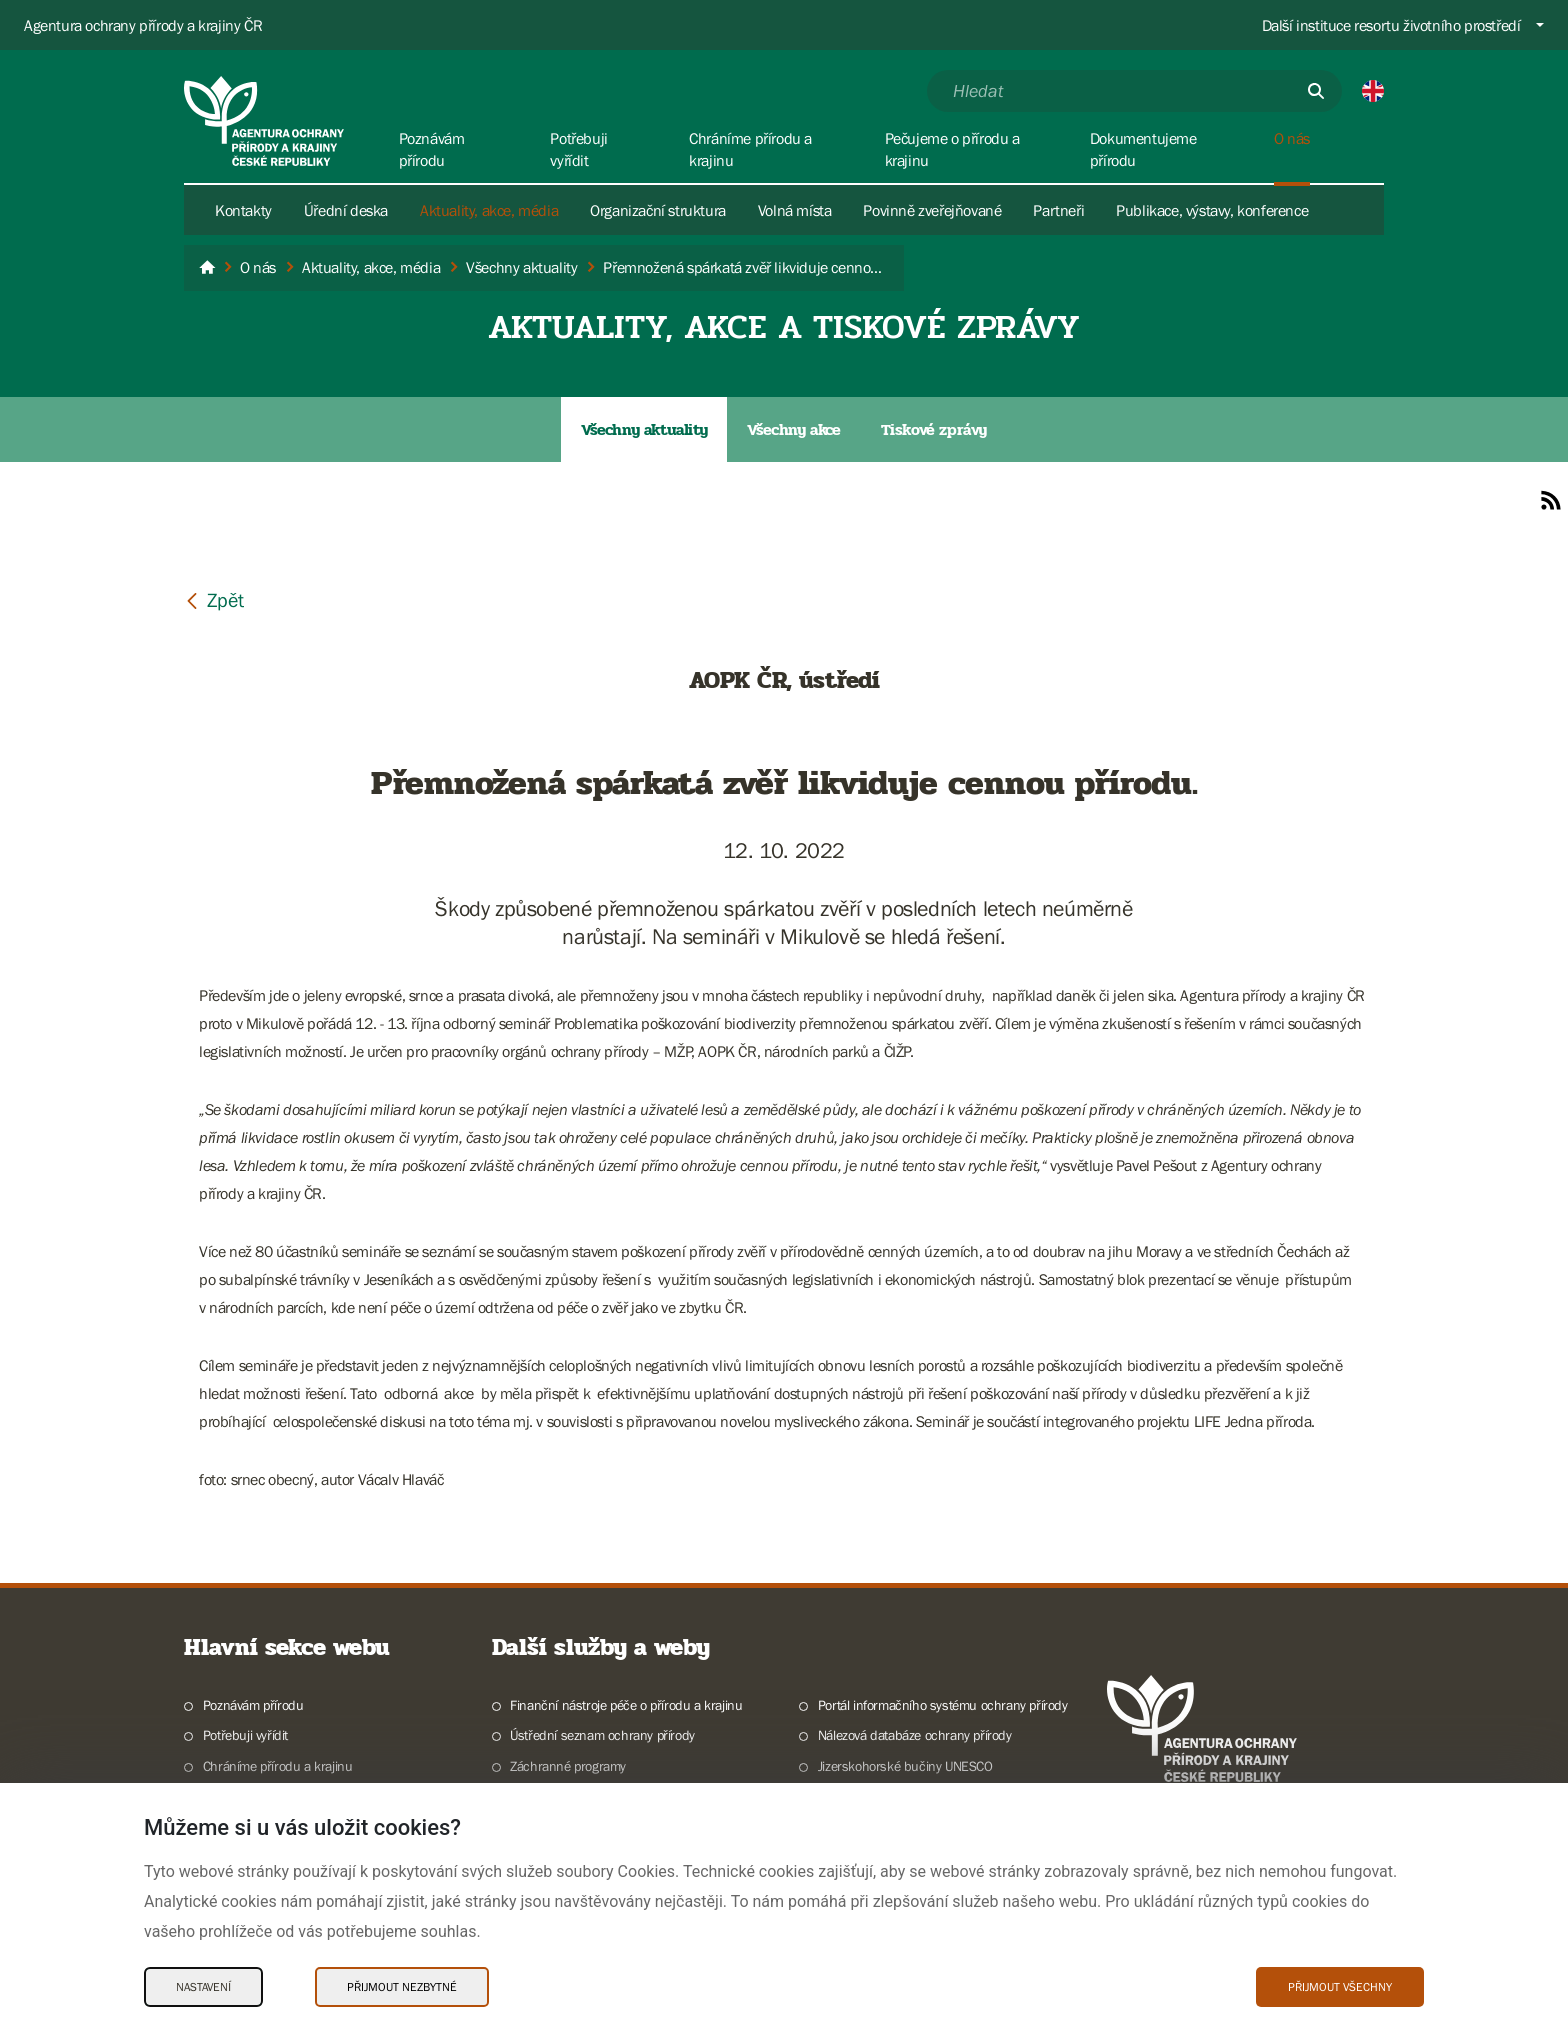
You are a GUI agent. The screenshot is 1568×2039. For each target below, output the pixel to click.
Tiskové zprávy (934, 429)
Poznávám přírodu (253, 1705)
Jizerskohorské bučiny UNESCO (905, 1766)
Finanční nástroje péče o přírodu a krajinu (626, 1705)
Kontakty (243, 210)
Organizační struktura (658, 210)
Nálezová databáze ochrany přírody (915, 1735)
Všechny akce (793, 429)
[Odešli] (1316, 91)
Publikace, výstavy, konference (1212, 210)
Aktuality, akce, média (489, 210)
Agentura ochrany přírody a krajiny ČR (143, 25)
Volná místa (795, 210)
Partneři (1058, 210)
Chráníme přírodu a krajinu (278, 1766)
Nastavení (203, 1987)
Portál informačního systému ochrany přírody (943, 1705)
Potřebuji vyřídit (245, 1735)
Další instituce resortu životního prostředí (1391, 25)
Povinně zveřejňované (932, 210)
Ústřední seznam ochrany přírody (602, 1735)
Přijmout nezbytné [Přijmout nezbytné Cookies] (402, 1987)
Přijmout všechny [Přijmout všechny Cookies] (1340, 1987)
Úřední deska (346, 210)
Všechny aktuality (644, 429)
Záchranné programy (568, 1766)
